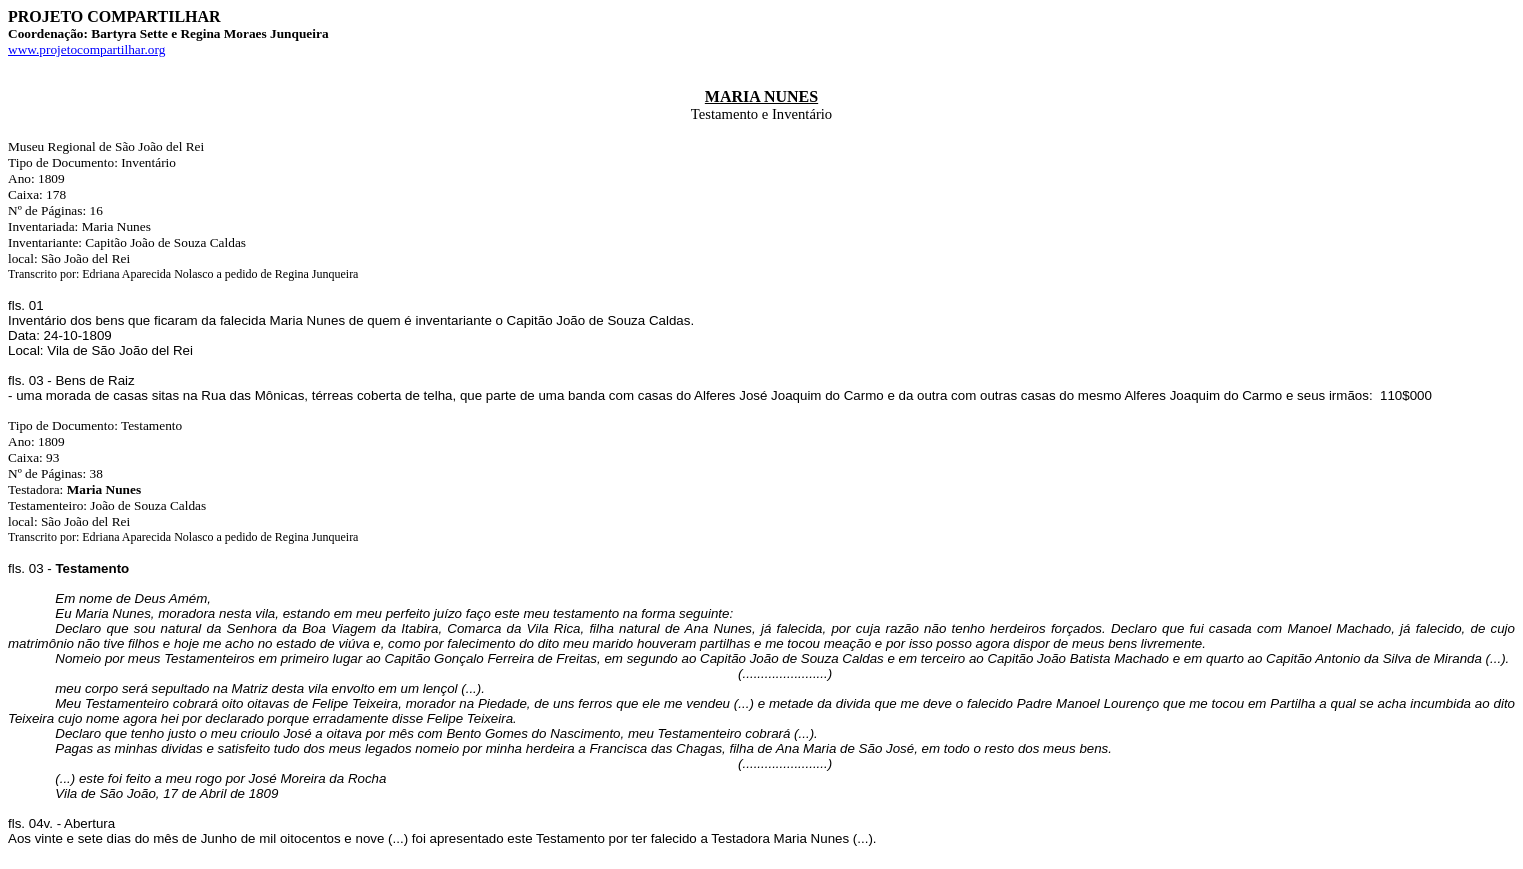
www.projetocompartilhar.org (86, 49)
